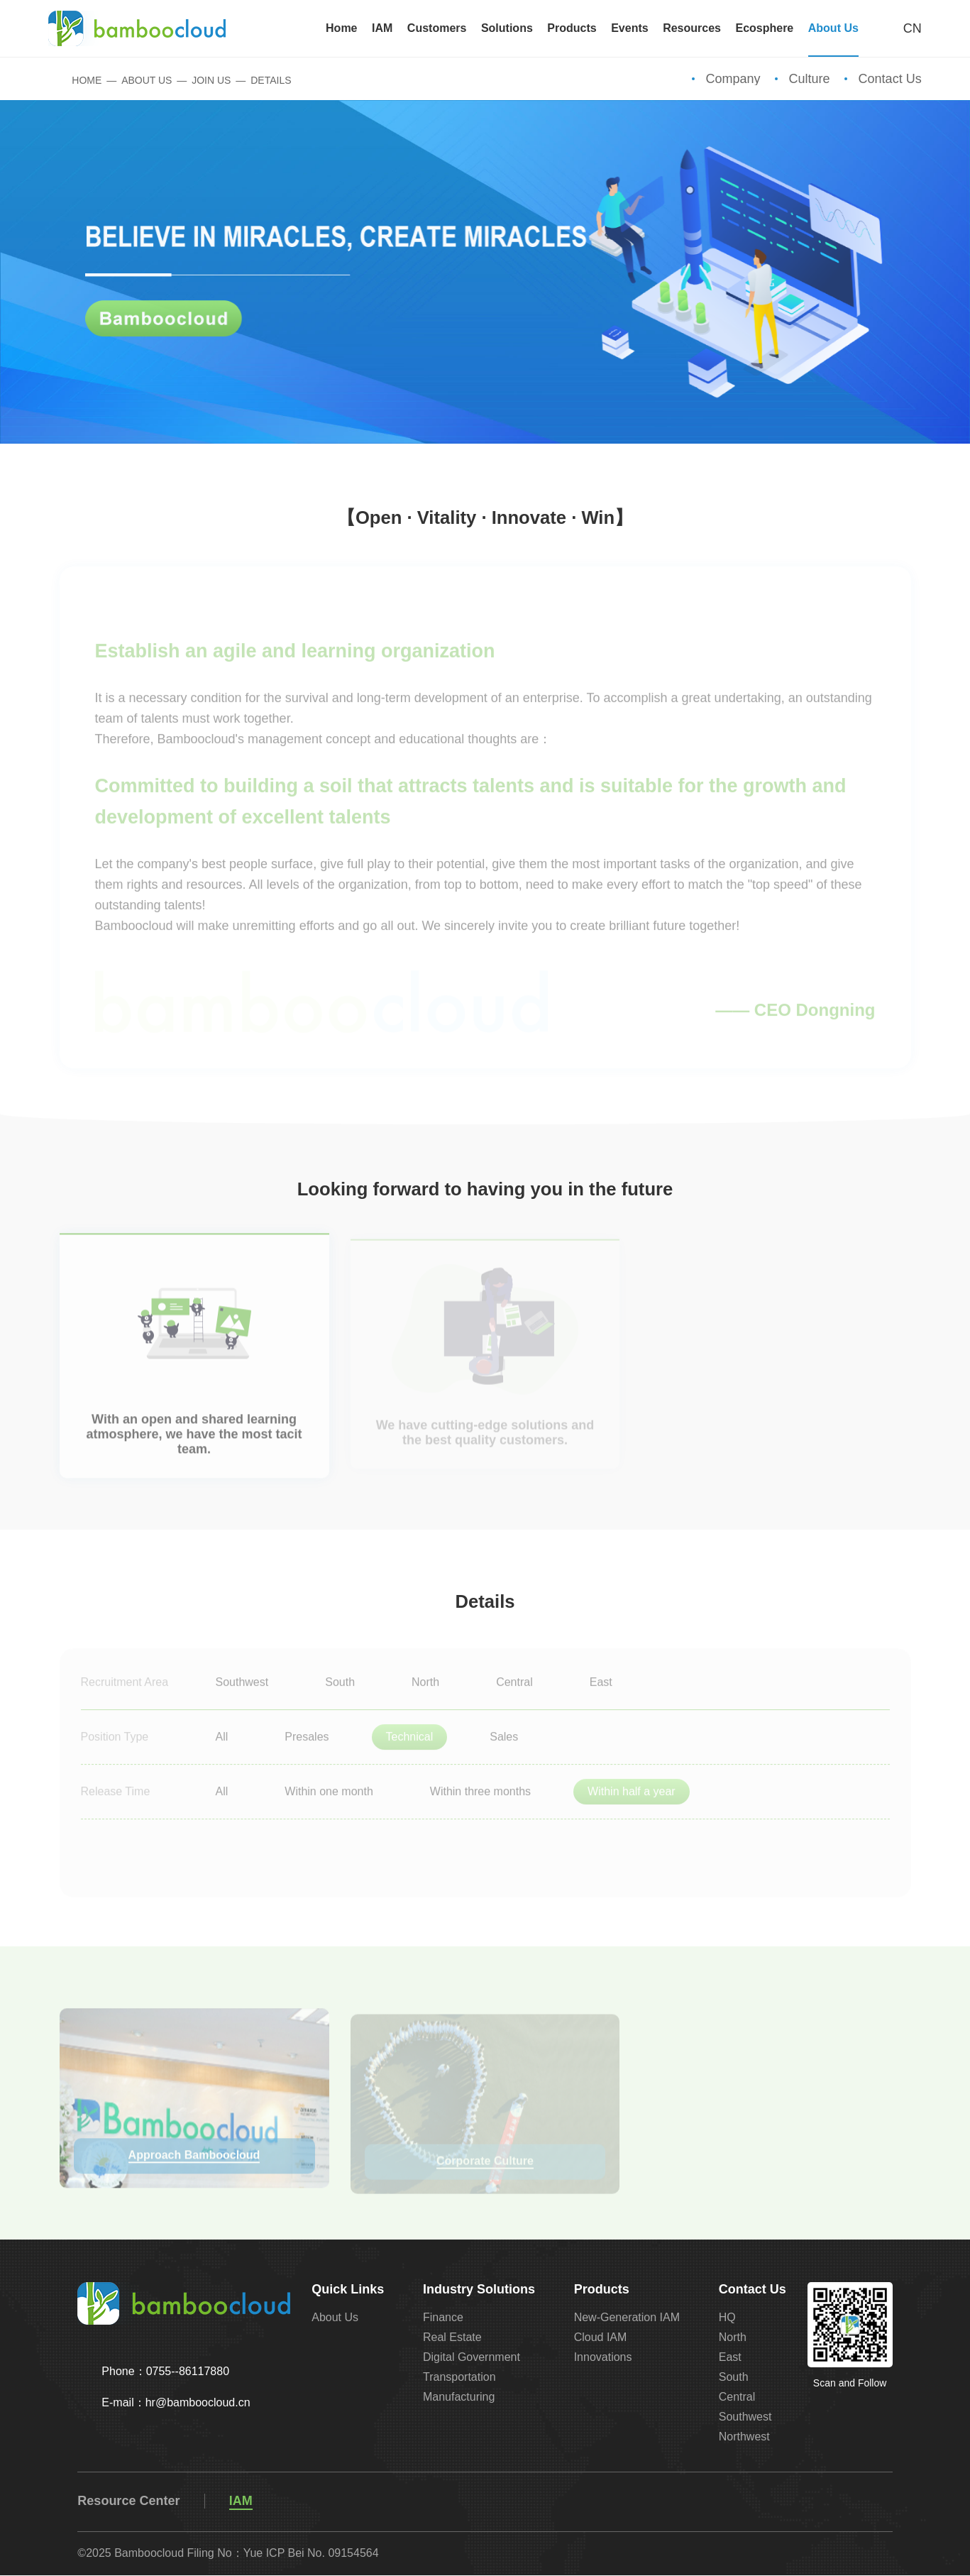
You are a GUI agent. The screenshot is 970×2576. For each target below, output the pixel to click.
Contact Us (890, 78)
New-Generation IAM (627, 2318)
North (732, 2338)
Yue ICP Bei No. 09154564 (311, 2554)
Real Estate (452, 2338)
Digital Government (471, 2358)
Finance (443, 2318)
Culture (809, 78)
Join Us (211, 81)
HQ (727, 2318)
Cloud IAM (600, 2338)
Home (75, 81)
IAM (241, 2501)
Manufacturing (459, 2397)
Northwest (744, 2437)
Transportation (459, 2378)
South (734, 2378)
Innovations (603, 2358)
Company (733, 78)
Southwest (745, 2417)
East (730, 2358)
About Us (146, 81)
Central (737, 2397)
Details (270, 81)
